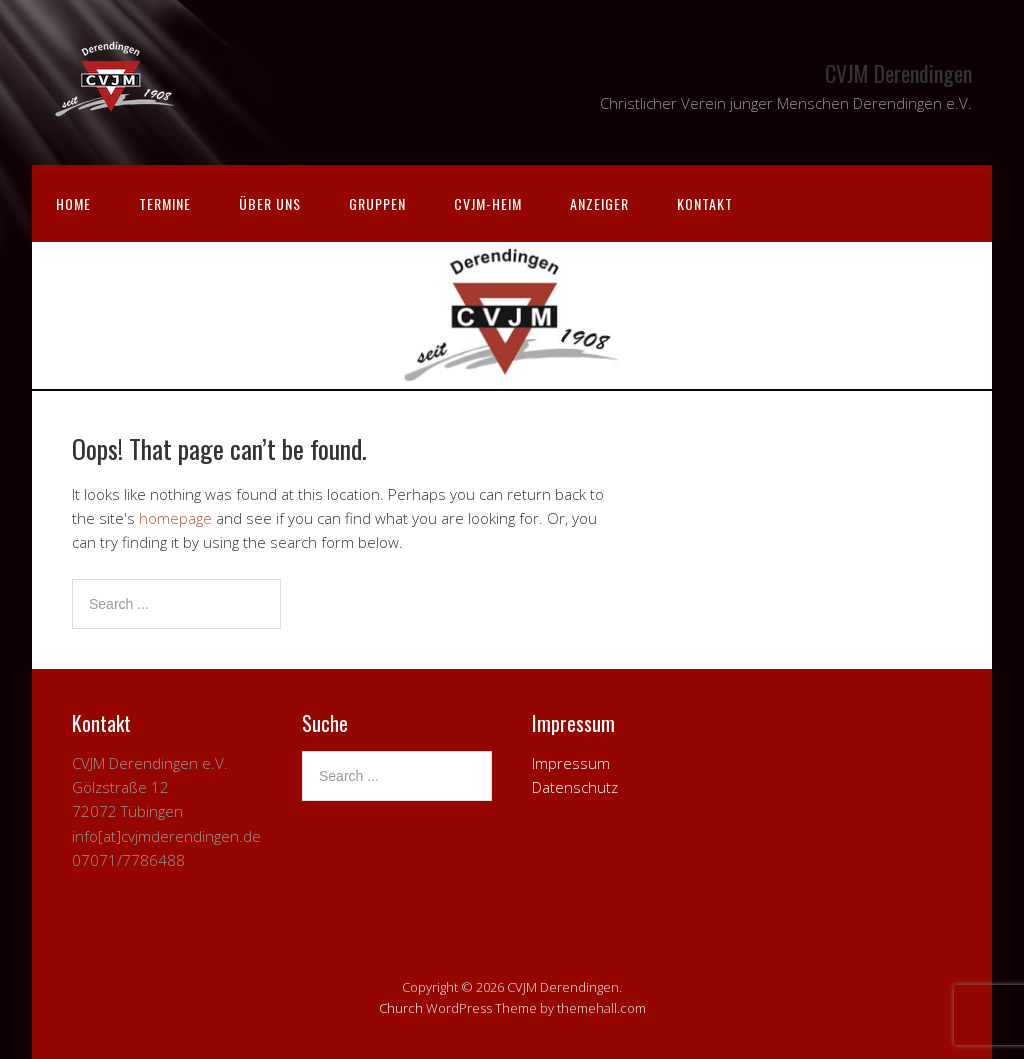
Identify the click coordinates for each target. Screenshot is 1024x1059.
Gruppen (377, 203)
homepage (175, 518)
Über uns (270, 203)
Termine (165, 203)
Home (73, 203)
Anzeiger (599, 203)
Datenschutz (575, 787)
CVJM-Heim (488, 203)
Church (401, 1008)
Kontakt (705, 203)
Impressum (571, 763)
